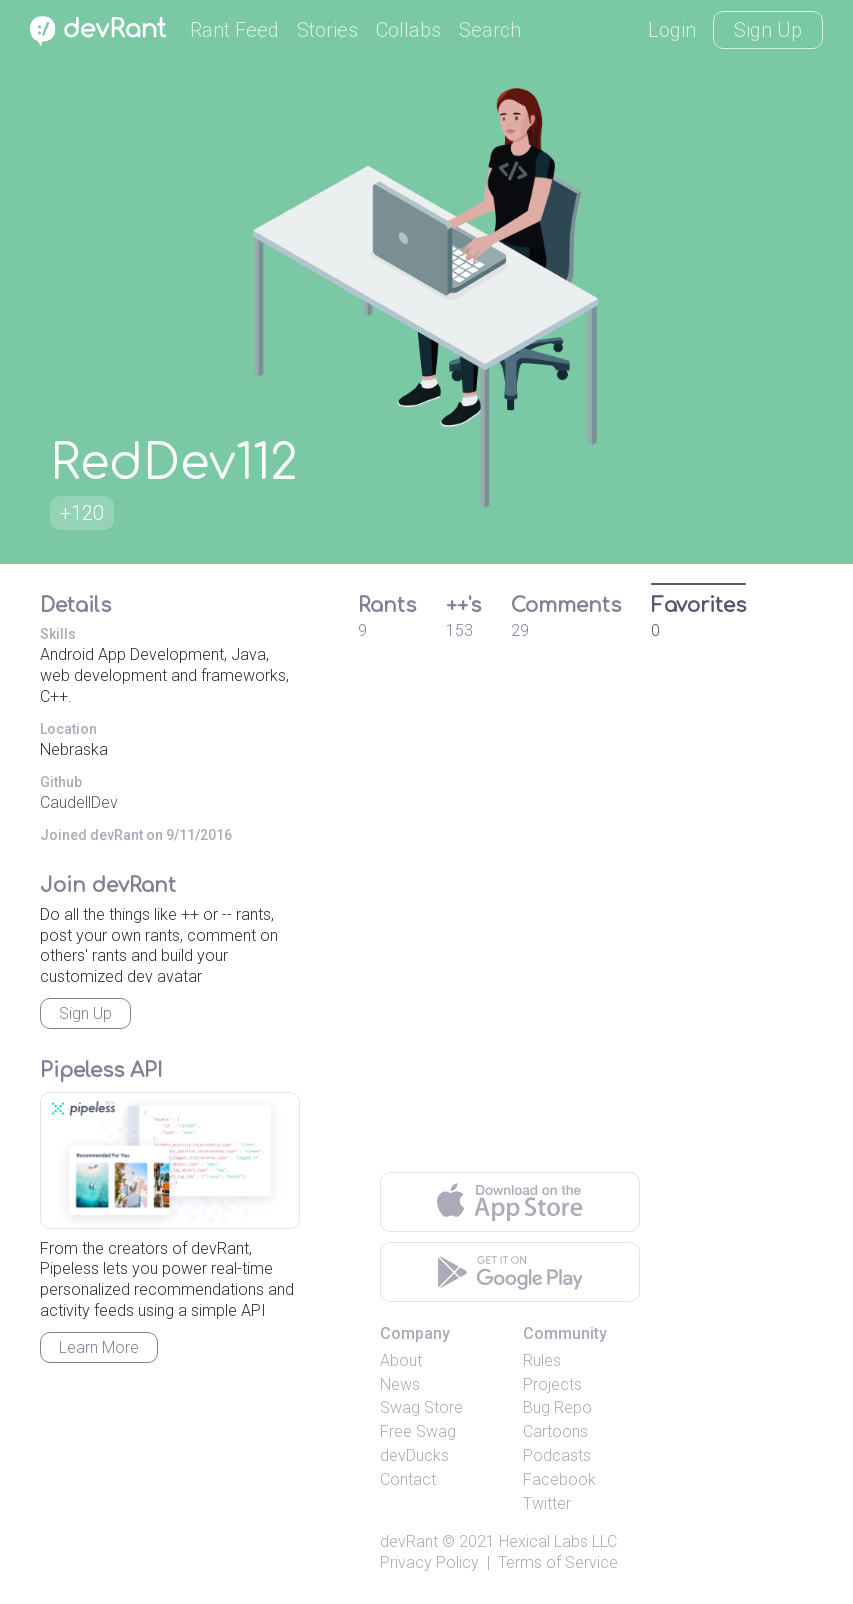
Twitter (547, 1503)
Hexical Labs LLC (558, 1541)
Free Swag (418, 1431)
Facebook (559, 1479)
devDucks (414, 1455)
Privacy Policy (429, 1562)
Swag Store (421, 1407)
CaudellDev (79, 802)
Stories (327, 30)
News (400, 1384)
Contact (408, 1479)
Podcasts (557, 1455)
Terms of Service (558, 1562)
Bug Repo (557, 1407)
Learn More (99, 1347)
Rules (542, 1360)
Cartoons (555, 1431)
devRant (409, 1541)
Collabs (408, 30)
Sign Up (768, 30)
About (401, 1360)
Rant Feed (234, 30)
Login (672, 30)
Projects (552, 1384)
